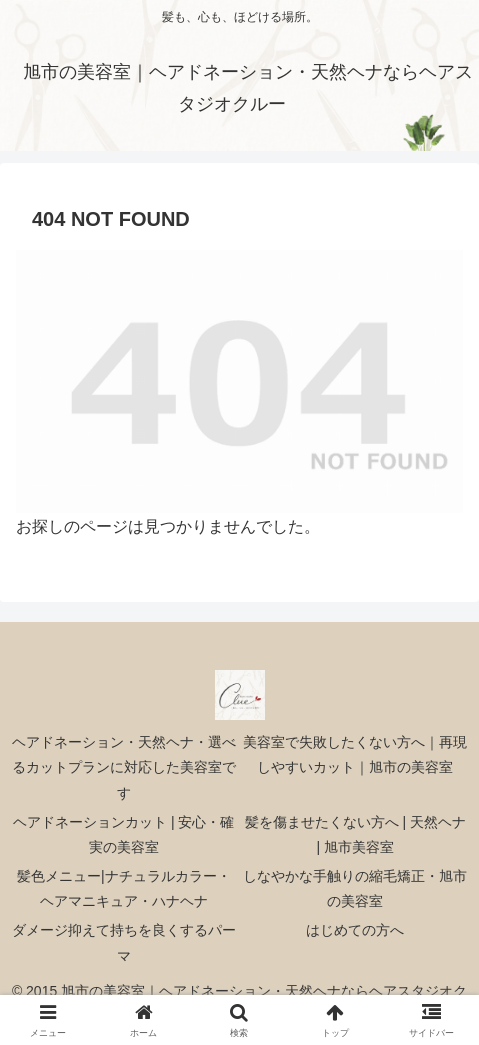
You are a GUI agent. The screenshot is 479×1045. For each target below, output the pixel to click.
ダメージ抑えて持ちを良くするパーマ (124, 942)
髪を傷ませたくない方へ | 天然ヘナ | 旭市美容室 (355, 834)
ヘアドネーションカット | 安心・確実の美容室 (123, 834)
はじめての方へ (355, 930)
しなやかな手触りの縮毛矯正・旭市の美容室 (355, 888)
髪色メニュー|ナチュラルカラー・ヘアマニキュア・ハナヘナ (124, 888)
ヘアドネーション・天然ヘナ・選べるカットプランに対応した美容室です (124, 767)
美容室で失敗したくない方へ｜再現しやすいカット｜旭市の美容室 (355, 754)
